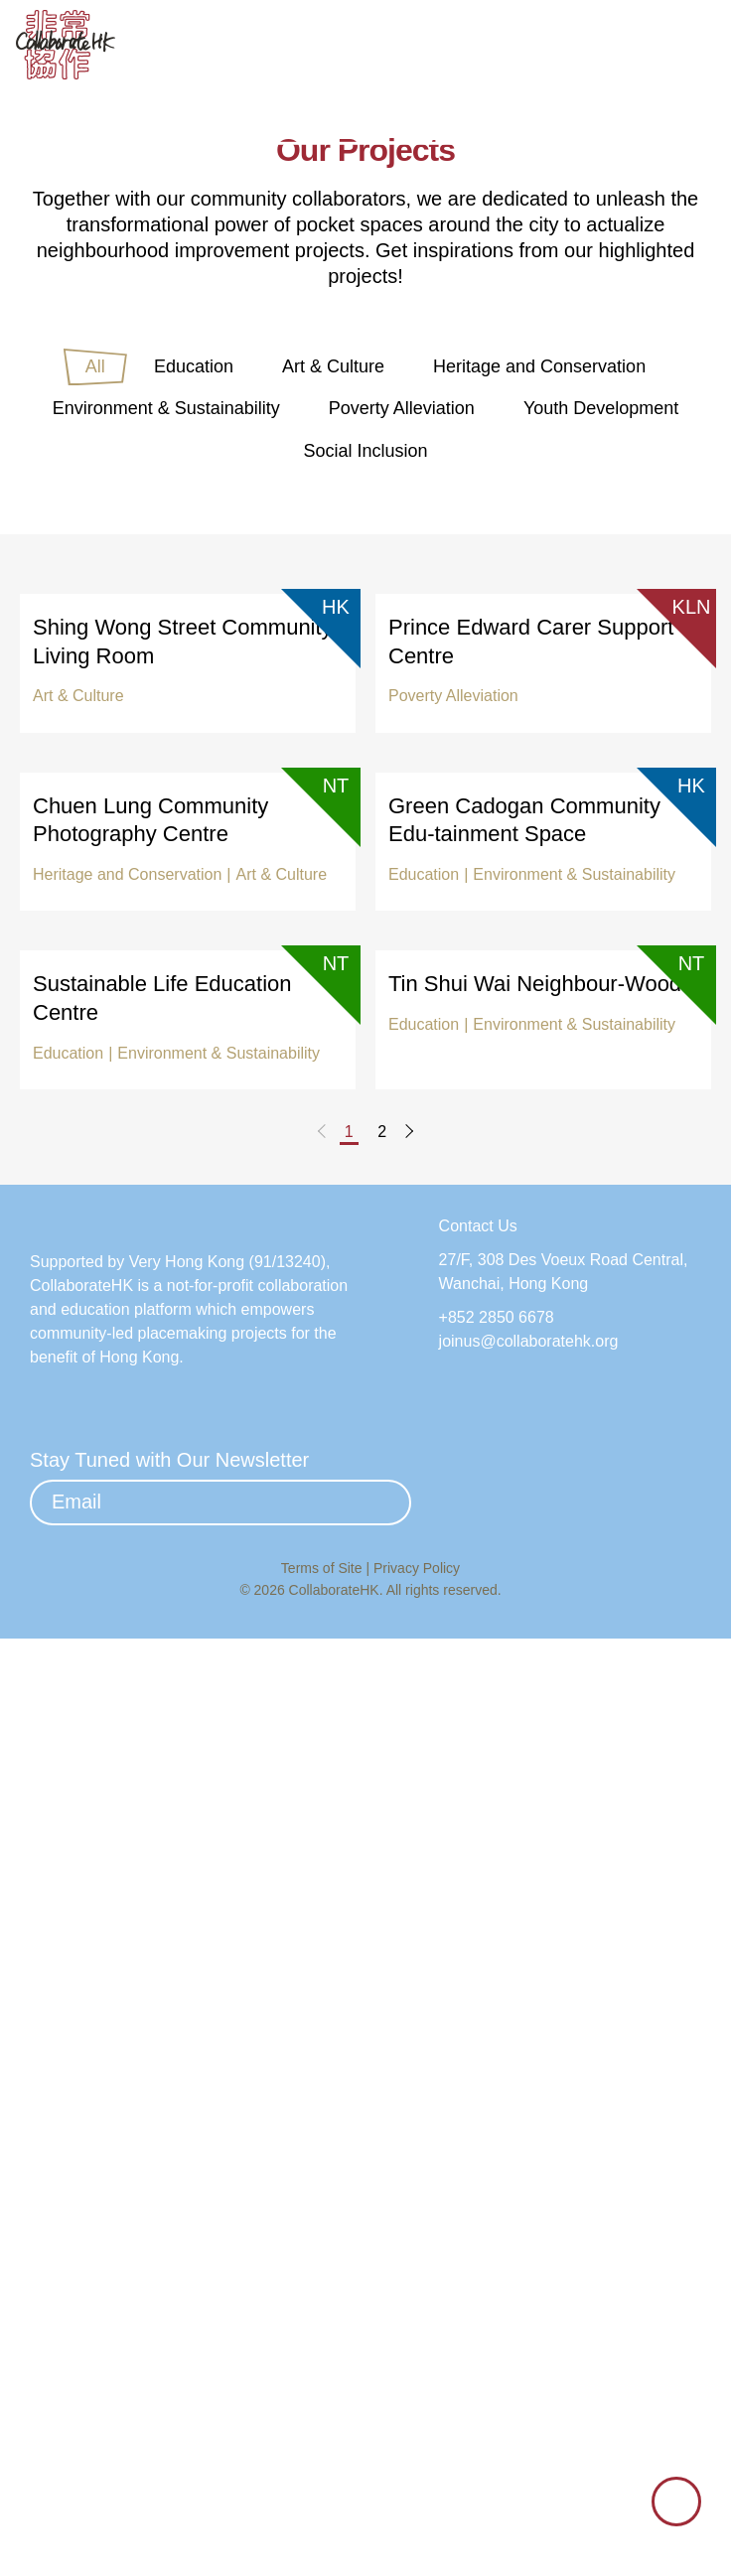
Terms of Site (324, 2504)
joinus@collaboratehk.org (536, 2222)
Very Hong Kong (193, 2215)
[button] (696, 47)
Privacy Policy (416, 2504)
